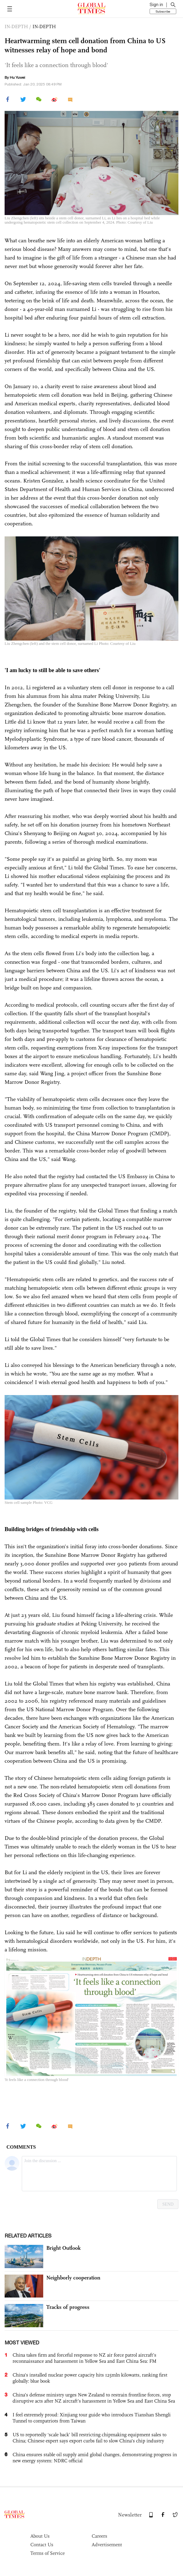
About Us (40, 2536)
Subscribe (163, 11)
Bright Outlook (63, 2248)
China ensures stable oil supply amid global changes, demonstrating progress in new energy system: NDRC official (95, 2458)
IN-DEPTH (44, 26)
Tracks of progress (68, 2307)
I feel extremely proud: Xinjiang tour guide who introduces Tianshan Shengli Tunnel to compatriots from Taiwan (92, 2418)
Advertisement (107, 2545)
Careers (99, 2536)
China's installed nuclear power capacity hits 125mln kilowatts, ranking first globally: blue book (90, 2378)
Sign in (156, 4)
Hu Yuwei (17, 77)
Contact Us (41, 2545)
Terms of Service (47, 2553)
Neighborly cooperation (73, 2277)
